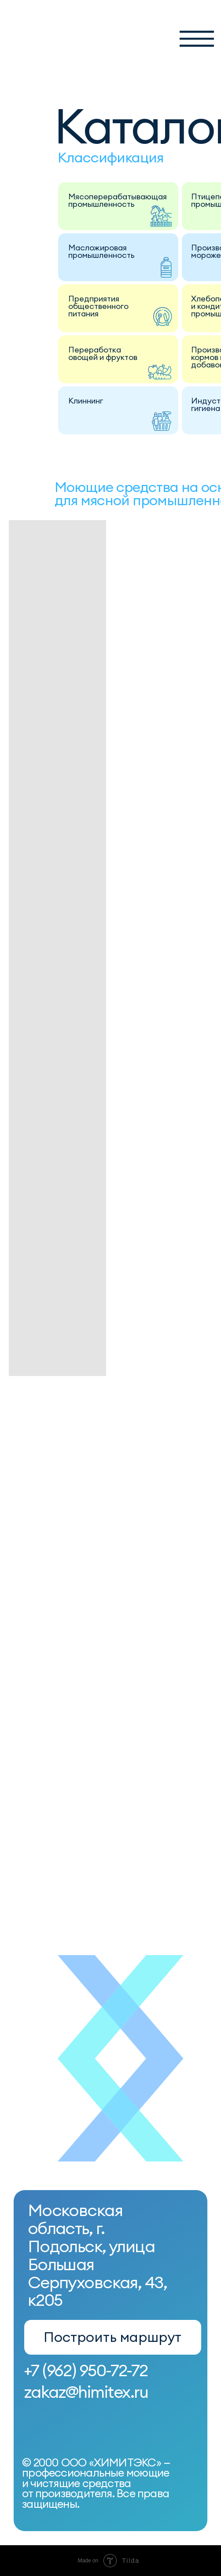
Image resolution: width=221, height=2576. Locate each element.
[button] (197, 38)
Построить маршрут (112, 2336)
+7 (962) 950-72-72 (86, 2370)
